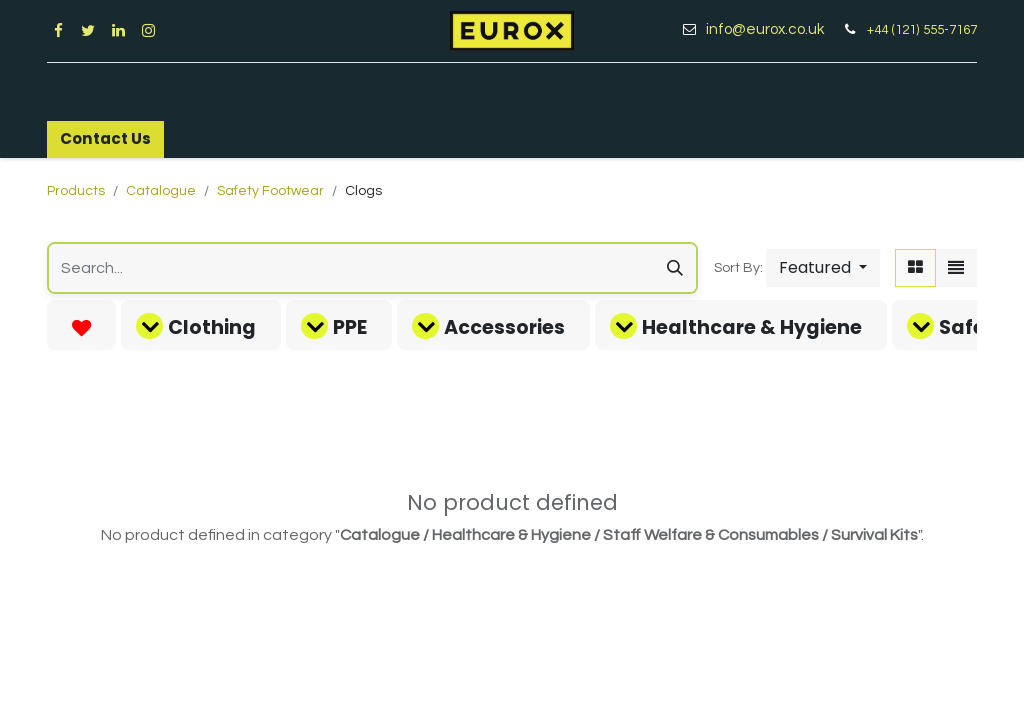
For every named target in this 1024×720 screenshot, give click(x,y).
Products (76, 191)
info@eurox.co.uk (772, 29)
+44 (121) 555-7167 (922, 30)
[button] (823, 268)
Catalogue (161, 191)
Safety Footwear (270, 191)
